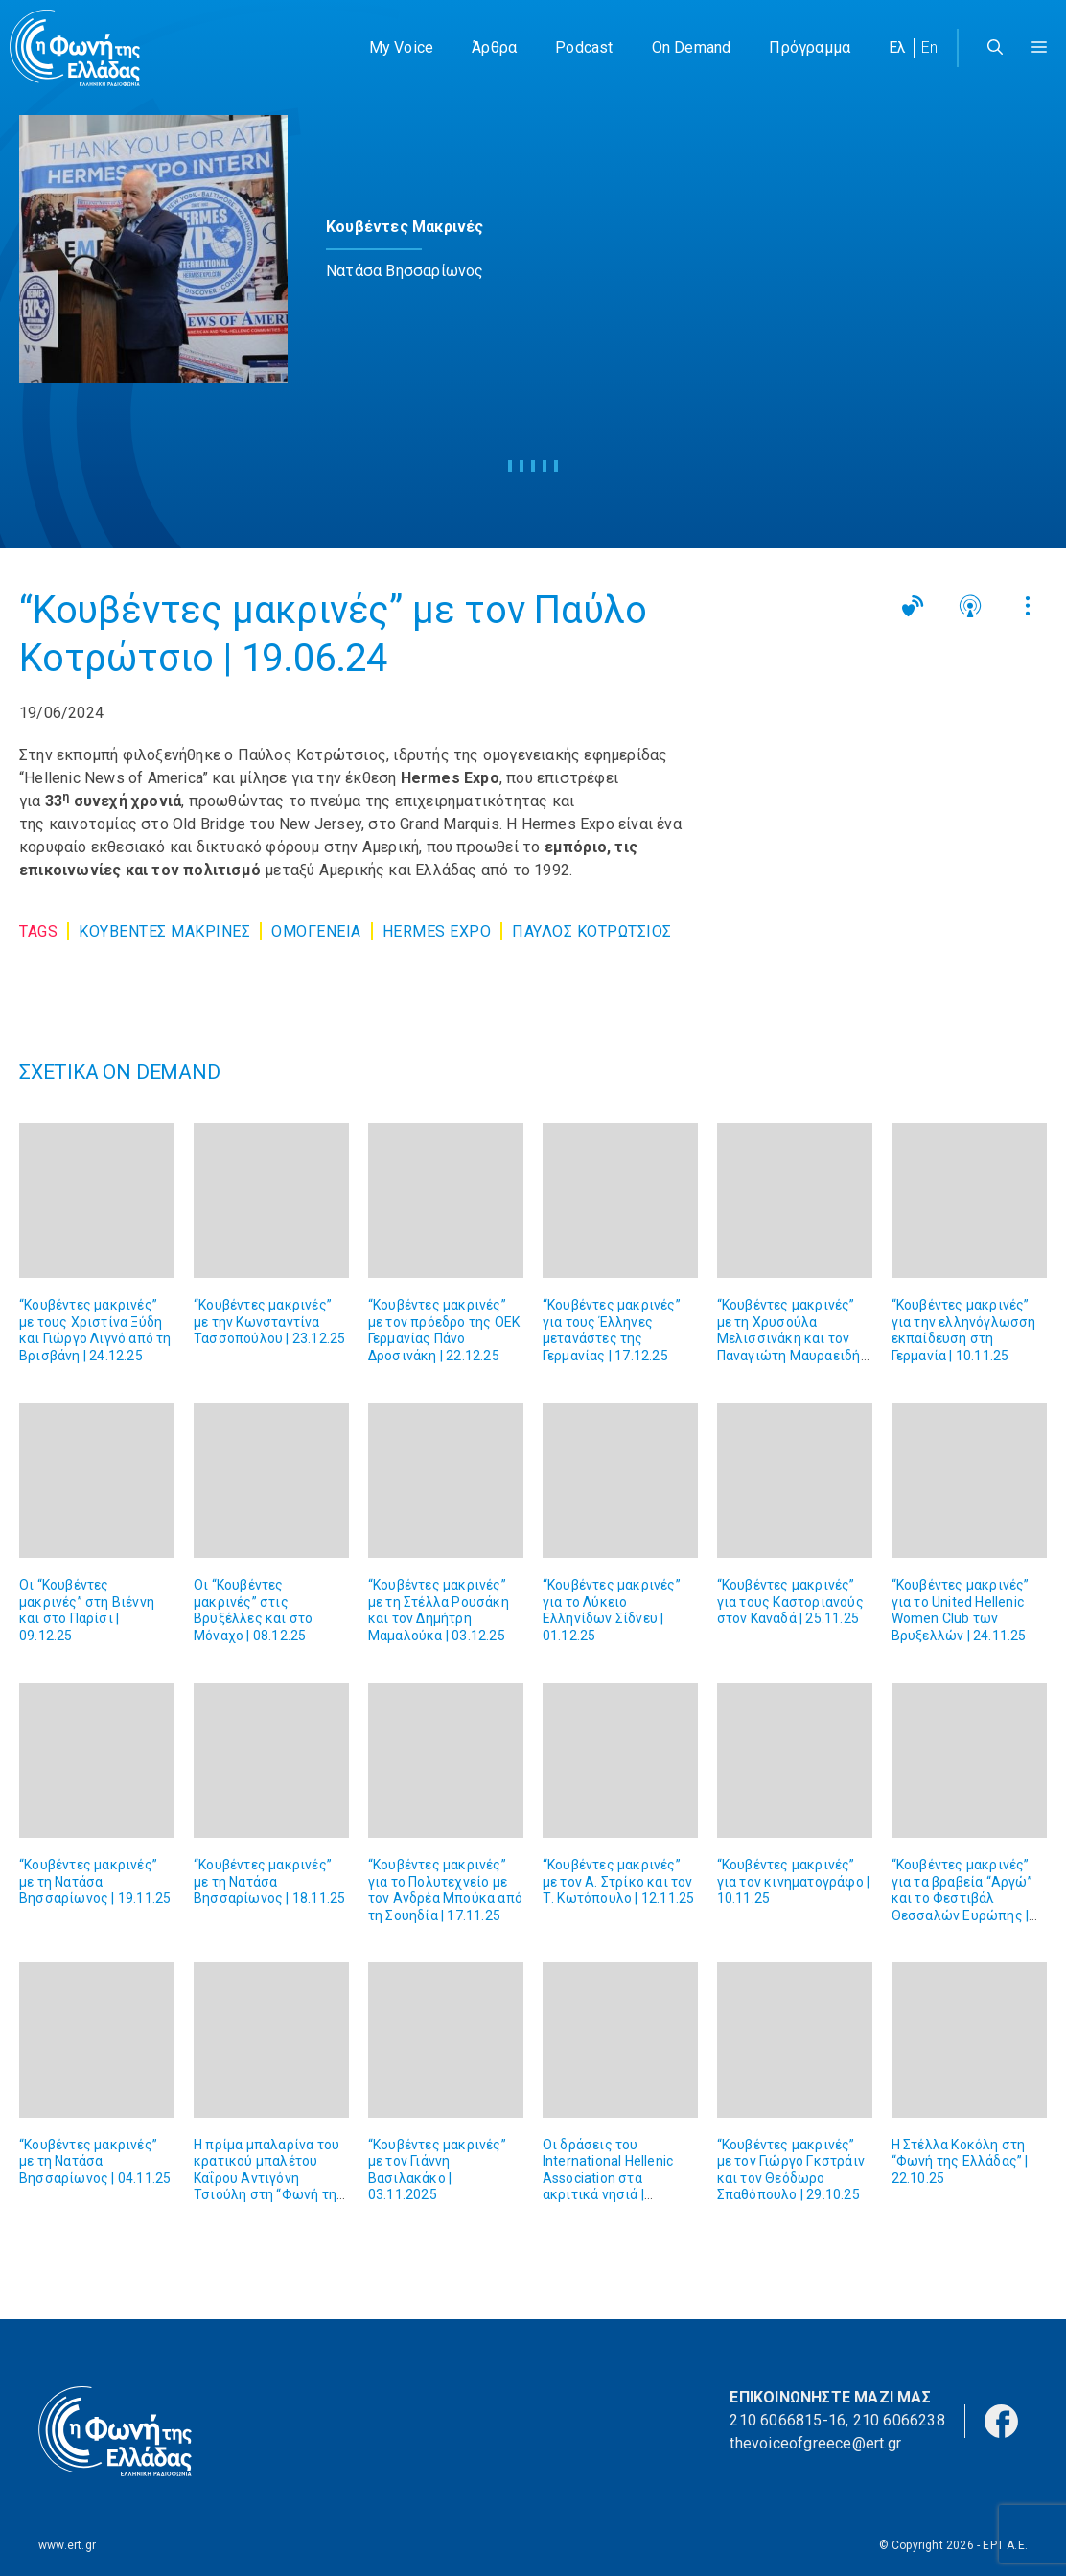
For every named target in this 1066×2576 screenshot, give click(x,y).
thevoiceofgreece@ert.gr (815, 2443)
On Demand (691, 47)
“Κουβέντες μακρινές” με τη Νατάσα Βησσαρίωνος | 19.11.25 (95, 1881)
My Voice (401, 47)
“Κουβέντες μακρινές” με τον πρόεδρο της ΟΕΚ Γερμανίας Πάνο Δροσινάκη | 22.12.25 (444, 1330)
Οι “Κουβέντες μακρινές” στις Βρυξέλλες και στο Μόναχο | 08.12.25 (253, 1610)
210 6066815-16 (788, 2420)
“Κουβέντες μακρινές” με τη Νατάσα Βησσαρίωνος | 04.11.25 (95, 2161)
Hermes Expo (437, 931)
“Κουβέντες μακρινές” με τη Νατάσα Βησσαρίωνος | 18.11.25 (269, 1881)
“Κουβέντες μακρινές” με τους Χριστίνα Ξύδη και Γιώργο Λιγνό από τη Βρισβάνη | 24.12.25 (95, 1330)
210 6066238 (899, 2420)
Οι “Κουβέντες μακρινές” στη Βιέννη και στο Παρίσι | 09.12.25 (86, 1610)
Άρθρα (494, 47)
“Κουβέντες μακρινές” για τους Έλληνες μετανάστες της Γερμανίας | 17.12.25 (612, 1330)
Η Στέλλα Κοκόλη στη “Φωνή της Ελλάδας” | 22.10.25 (960, 2161)
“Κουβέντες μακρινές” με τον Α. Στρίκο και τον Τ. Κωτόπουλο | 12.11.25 (619, 1881)
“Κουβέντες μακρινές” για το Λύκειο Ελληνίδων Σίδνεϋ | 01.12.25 (612, 1610)
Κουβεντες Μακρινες (164, 931)
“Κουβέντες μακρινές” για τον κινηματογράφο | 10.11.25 (793, 1881)
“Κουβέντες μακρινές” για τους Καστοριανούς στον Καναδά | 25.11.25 (790, 1601)
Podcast (584, 47)
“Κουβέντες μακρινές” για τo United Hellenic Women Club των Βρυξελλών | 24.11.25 (961, 1610)
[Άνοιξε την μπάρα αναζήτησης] (995, 48)
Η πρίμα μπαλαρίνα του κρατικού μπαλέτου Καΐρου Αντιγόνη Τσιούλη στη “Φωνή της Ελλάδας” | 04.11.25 (269, 2178)
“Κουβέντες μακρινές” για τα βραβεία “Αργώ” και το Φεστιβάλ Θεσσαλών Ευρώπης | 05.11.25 (962, 1898)
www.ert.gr (67, 2545)
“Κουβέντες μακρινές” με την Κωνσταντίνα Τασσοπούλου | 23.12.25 (269, 1321)
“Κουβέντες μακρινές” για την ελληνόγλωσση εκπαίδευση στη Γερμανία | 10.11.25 (964, 1330)
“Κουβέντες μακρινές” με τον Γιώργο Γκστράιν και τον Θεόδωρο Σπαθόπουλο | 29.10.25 (791, 2170)
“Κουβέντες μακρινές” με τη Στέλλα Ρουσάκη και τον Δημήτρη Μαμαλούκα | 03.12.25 (438, 1610)
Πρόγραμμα (809, 47)
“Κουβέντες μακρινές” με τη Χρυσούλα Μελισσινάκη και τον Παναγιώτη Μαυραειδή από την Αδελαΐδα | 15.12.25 (789, 1347)
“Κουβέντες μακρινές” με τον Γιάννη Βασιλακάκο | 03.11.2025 (437, 2170)
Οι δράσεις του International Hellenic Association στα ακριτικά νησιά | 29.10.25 (608, 2178)
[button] (1039, 48)
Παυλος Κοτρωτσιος (592, 931)
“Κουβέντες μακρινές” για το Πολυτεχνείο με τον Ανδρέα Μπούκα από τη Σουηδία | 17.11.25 (445, 1890)
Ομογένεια (316, 931)
